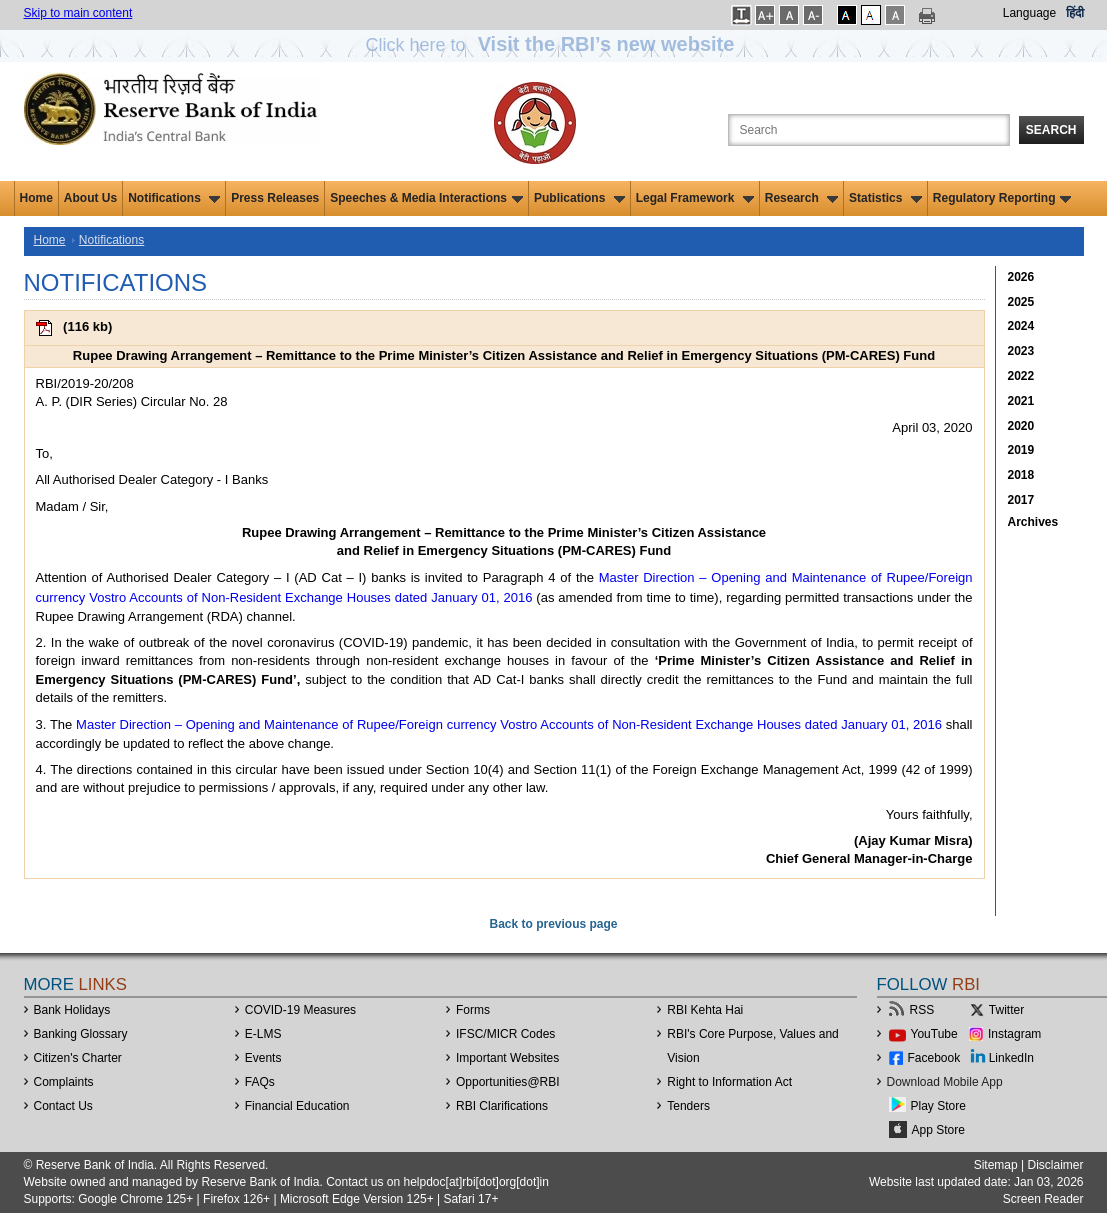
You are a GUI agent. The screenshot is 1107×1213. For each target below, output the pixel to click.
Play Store (938, 1106)
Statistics (885, 198)
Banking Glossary (81, 1034)
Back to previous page (553, 924)
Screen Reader (1043, 1199)
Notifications (174, 198)
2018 (1021, 475)
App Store (938, 1130)
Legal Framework (695, 198)
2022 (1021, 376)
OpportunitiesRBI (508, 1082)
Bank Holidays (72, 1010)
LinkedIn (1011, 1058)
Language (1029, 13)
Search (1051, 130)
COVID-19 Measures (300, 1010)
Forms (473, 1010)
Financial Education (297, 1106)
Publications (579, 198)
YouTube (934, 1034)
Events (263, 1058)
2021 (1021, 401)
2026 (1021, 277)
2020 (1021, 426)
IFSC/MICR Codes (505, 1034)
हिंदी (1075, 13)
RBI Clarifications (502, 1106)
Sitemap (996, 1165)
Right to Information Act (729, 1082)
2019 (1021, 450)
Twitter (1006, 1010)
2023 (1021, 351)
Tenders (688, 1106)
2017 (1021, 500)
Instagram (1014, 1034)
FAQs (260, 1082)
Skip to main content (78, 13)
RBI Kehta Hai (705, 1010)
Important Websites (507, 1058)
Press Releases (275, 198)
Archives (1033, 522)
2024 (1021, 326)
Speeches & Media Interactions (426, 198)
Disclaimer (1055, 1165)
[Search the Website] (869, 130)
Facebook (934, 1058)
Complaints (64, 1082)
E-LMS (263, 1034)
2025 (1021, 302)
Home (36, 198)
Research (801, 198)
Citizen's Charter (78, 1058)
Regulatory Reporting (1002, 198)
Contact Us (63, 1106)
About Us (90, 198)
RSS (922, 1010)
